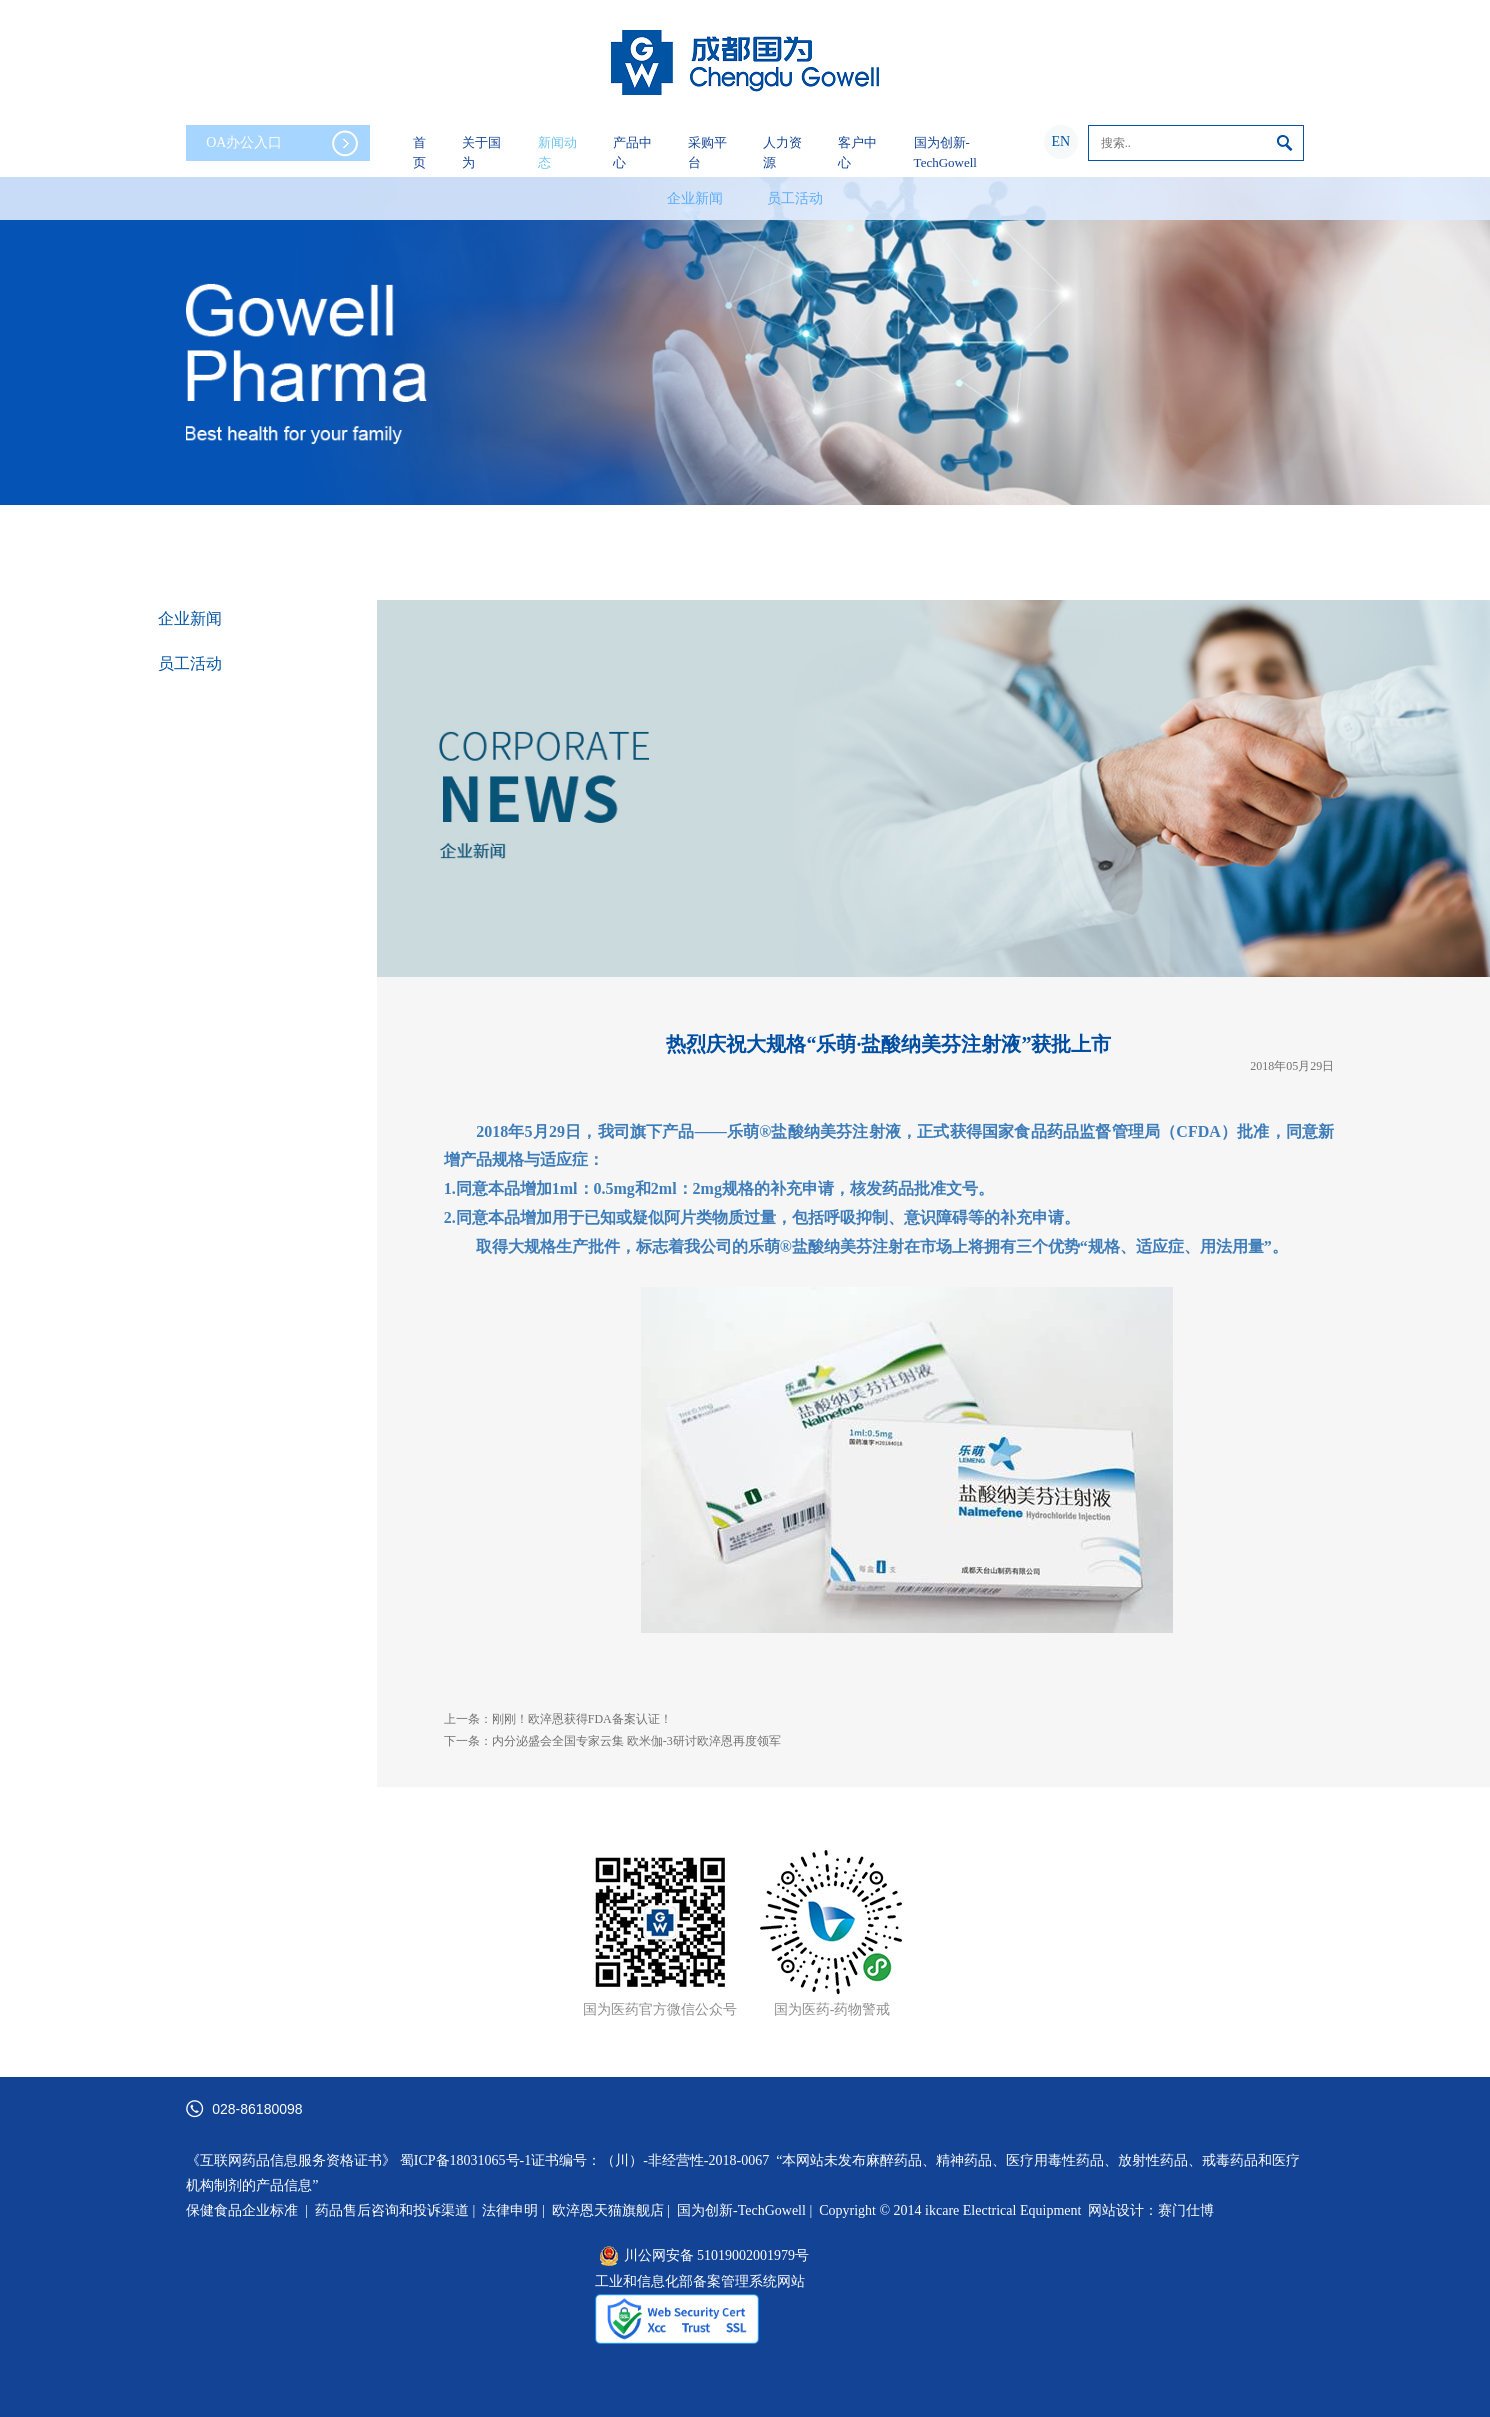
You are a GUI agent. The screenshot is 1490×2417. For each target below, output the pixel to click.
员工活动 (795, 198)
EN (1060, 141)
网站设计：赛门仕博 (1151, 2210)
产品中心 (632, 152)
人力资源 (782, 152)
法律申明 (510, 2210)
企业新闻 (695, 198)
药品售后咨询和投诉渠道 (394, 2210)
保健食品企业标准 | (247, 2210)
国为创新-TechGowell (945, 152)
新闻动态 (557, 152)
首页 (419, 152)
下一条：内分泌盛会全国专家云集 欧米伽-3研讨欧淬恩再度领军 (612, 1741)
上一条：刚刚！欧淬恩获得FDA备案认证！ (558, 1719)
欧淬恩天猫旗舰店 (608, 2210)
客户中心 (857, 152)
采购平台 (707, 152)
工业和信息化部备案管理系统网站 (700, 2281)
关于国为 (481, 152)
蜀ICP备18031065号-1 (465, 2160)
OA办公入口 (282, 143)
